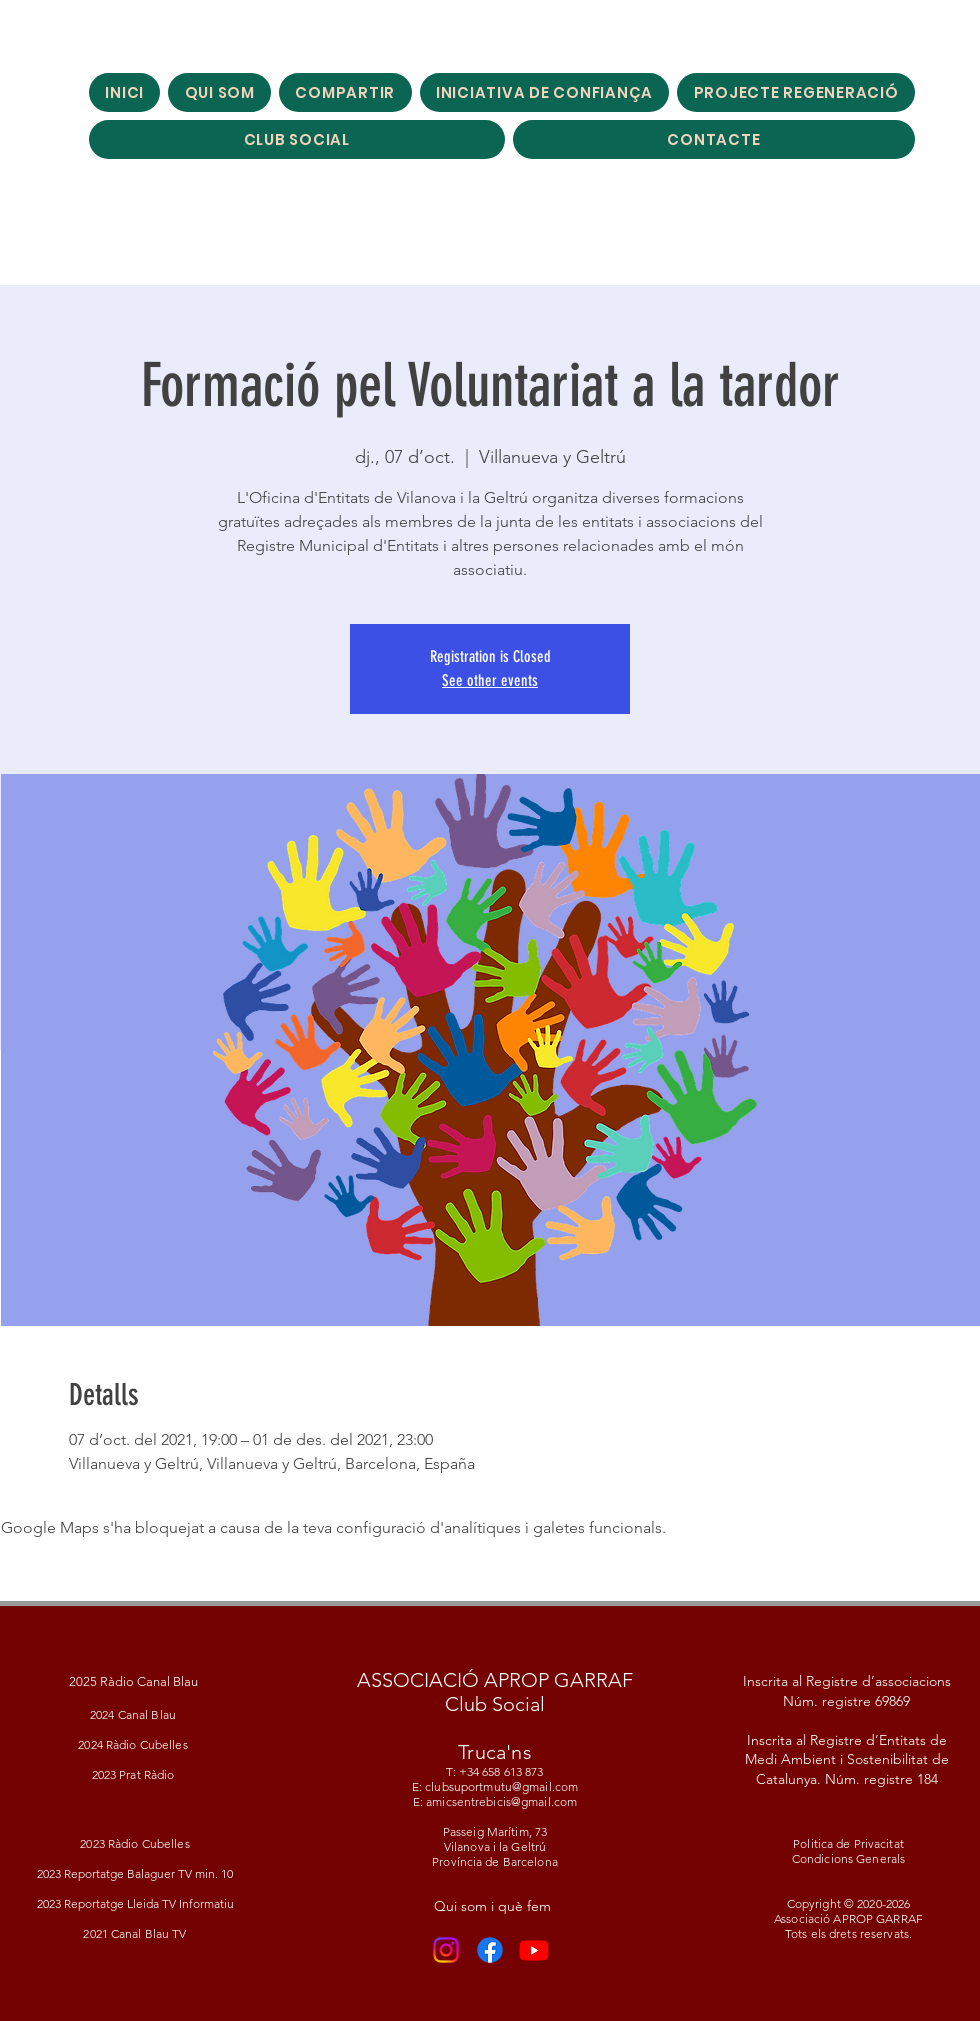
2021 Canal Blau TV (134, 1933)
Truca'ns (495, 1752)
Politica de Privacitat (848, 1843)
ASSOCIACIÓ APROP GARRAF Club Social (495, 1692)
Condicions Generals (848, 1858)
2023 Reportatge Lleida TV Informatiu (135, 1903)
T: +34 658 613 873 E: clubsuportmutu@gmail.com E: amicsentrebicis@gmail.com (495, 1786)
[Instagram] (446, 1950)
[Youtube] (534, 1950)
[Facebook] (490, 1950)
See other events (490, 680)
